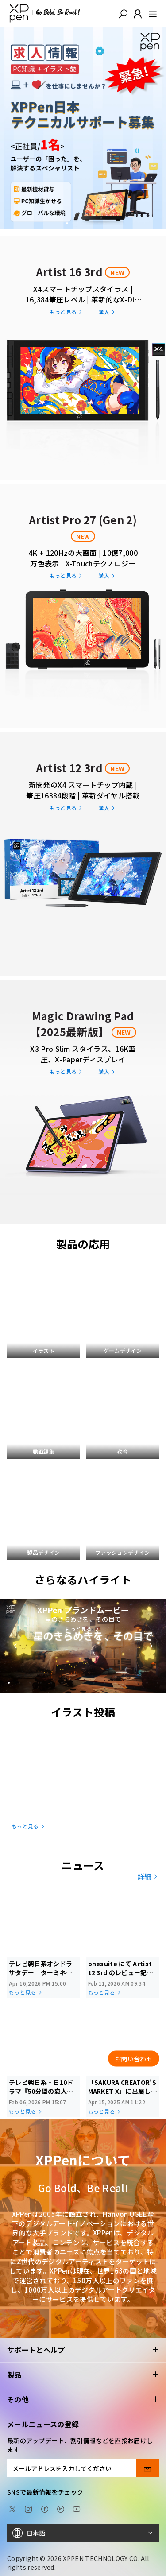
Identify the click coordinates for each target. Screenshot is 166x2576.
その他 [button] (83, 2399)
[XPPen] (45, 13)
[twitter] (12, 2508)
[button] (123, 13)
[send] (147, 2468)
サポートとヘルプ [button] (83, 2350)
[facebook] (44, 2508)
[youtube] (76, 2508)
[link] (83, 357)
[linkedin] (60, 2508)
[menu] (150, 13)
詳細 (148, 1876)
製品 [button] (83, 2375)
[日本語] (83, 2533)
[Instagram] (28, 2508)
